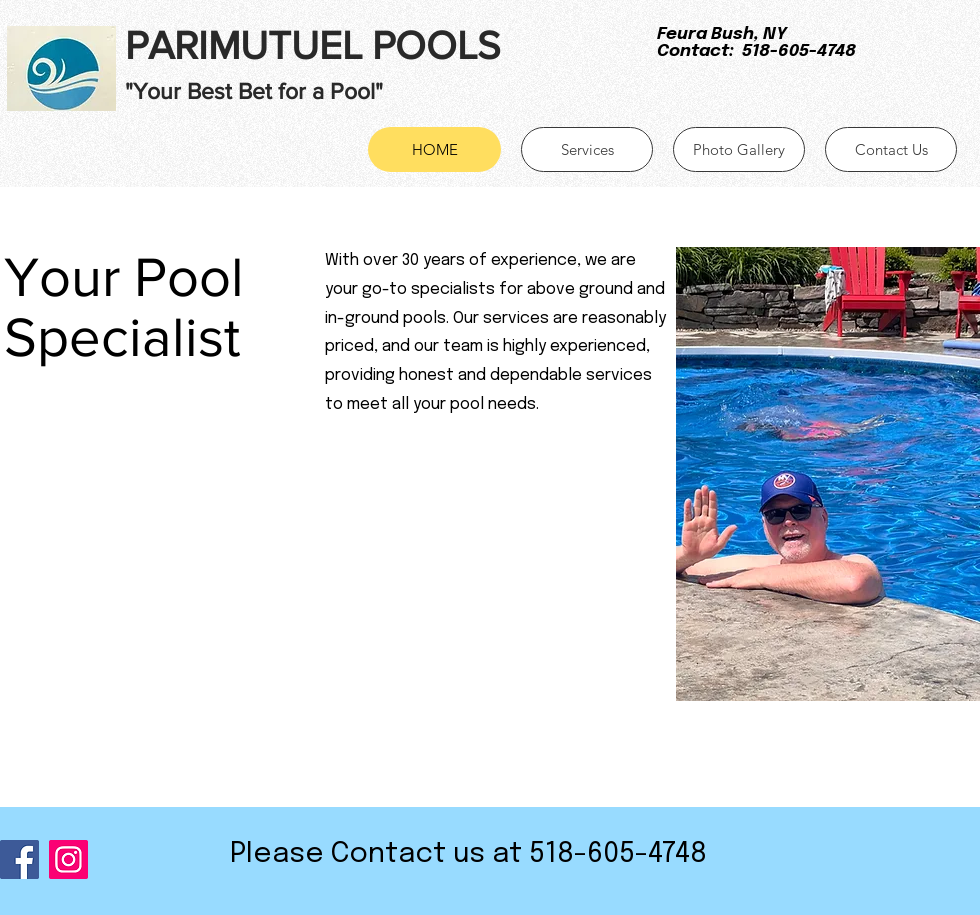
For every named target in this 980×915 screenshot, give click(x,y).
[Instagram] (68, 859)
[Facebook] (19, 859)
